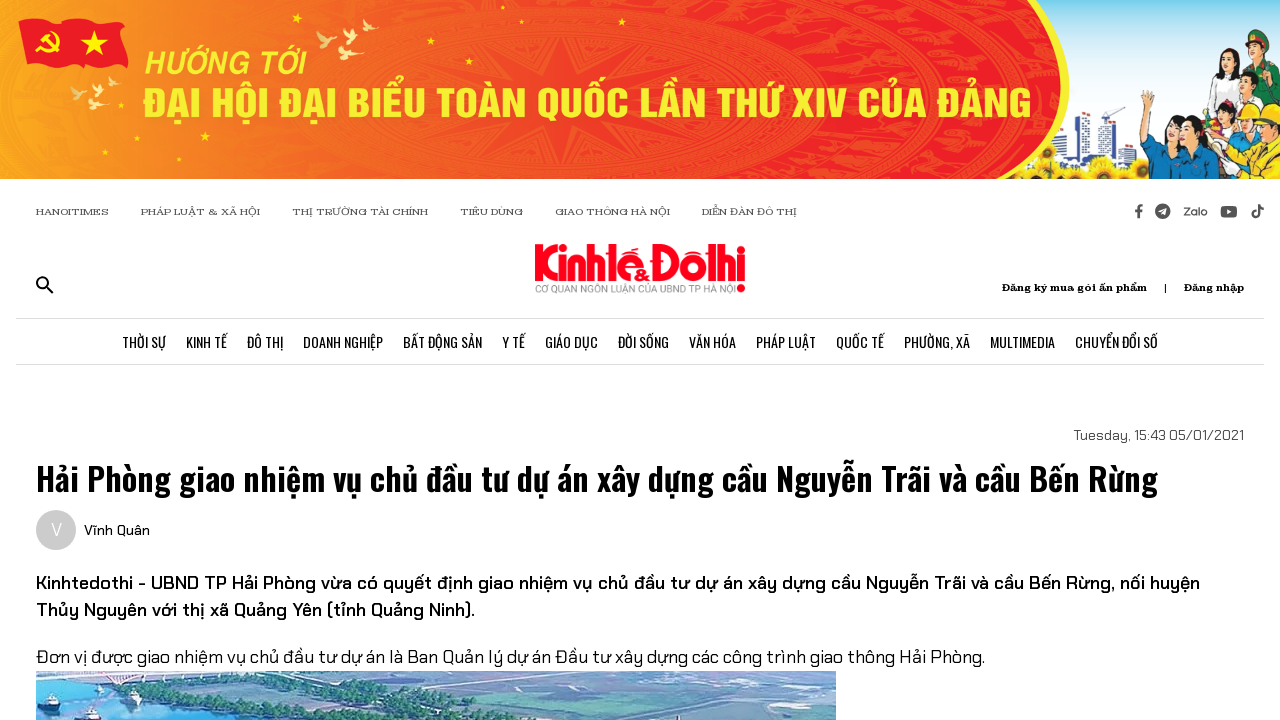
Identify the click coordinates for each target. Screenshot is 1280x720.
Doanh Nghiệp (343, 341)
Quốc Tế (860, 341)
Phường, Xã (937, 341)
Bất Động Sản (442, 341)
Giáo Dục (571, 341)
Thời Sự (144, 341)
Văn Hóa (712, 341)
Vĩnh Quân (117, 530)
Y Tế (513, 341)
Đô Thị (265, 341)
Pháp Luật (786, 341)
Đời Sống (643, 341)
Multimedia (1022, 341)
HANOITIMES (72, 211)
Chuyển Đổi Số (1116, 341)
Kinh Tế (206, 341)
